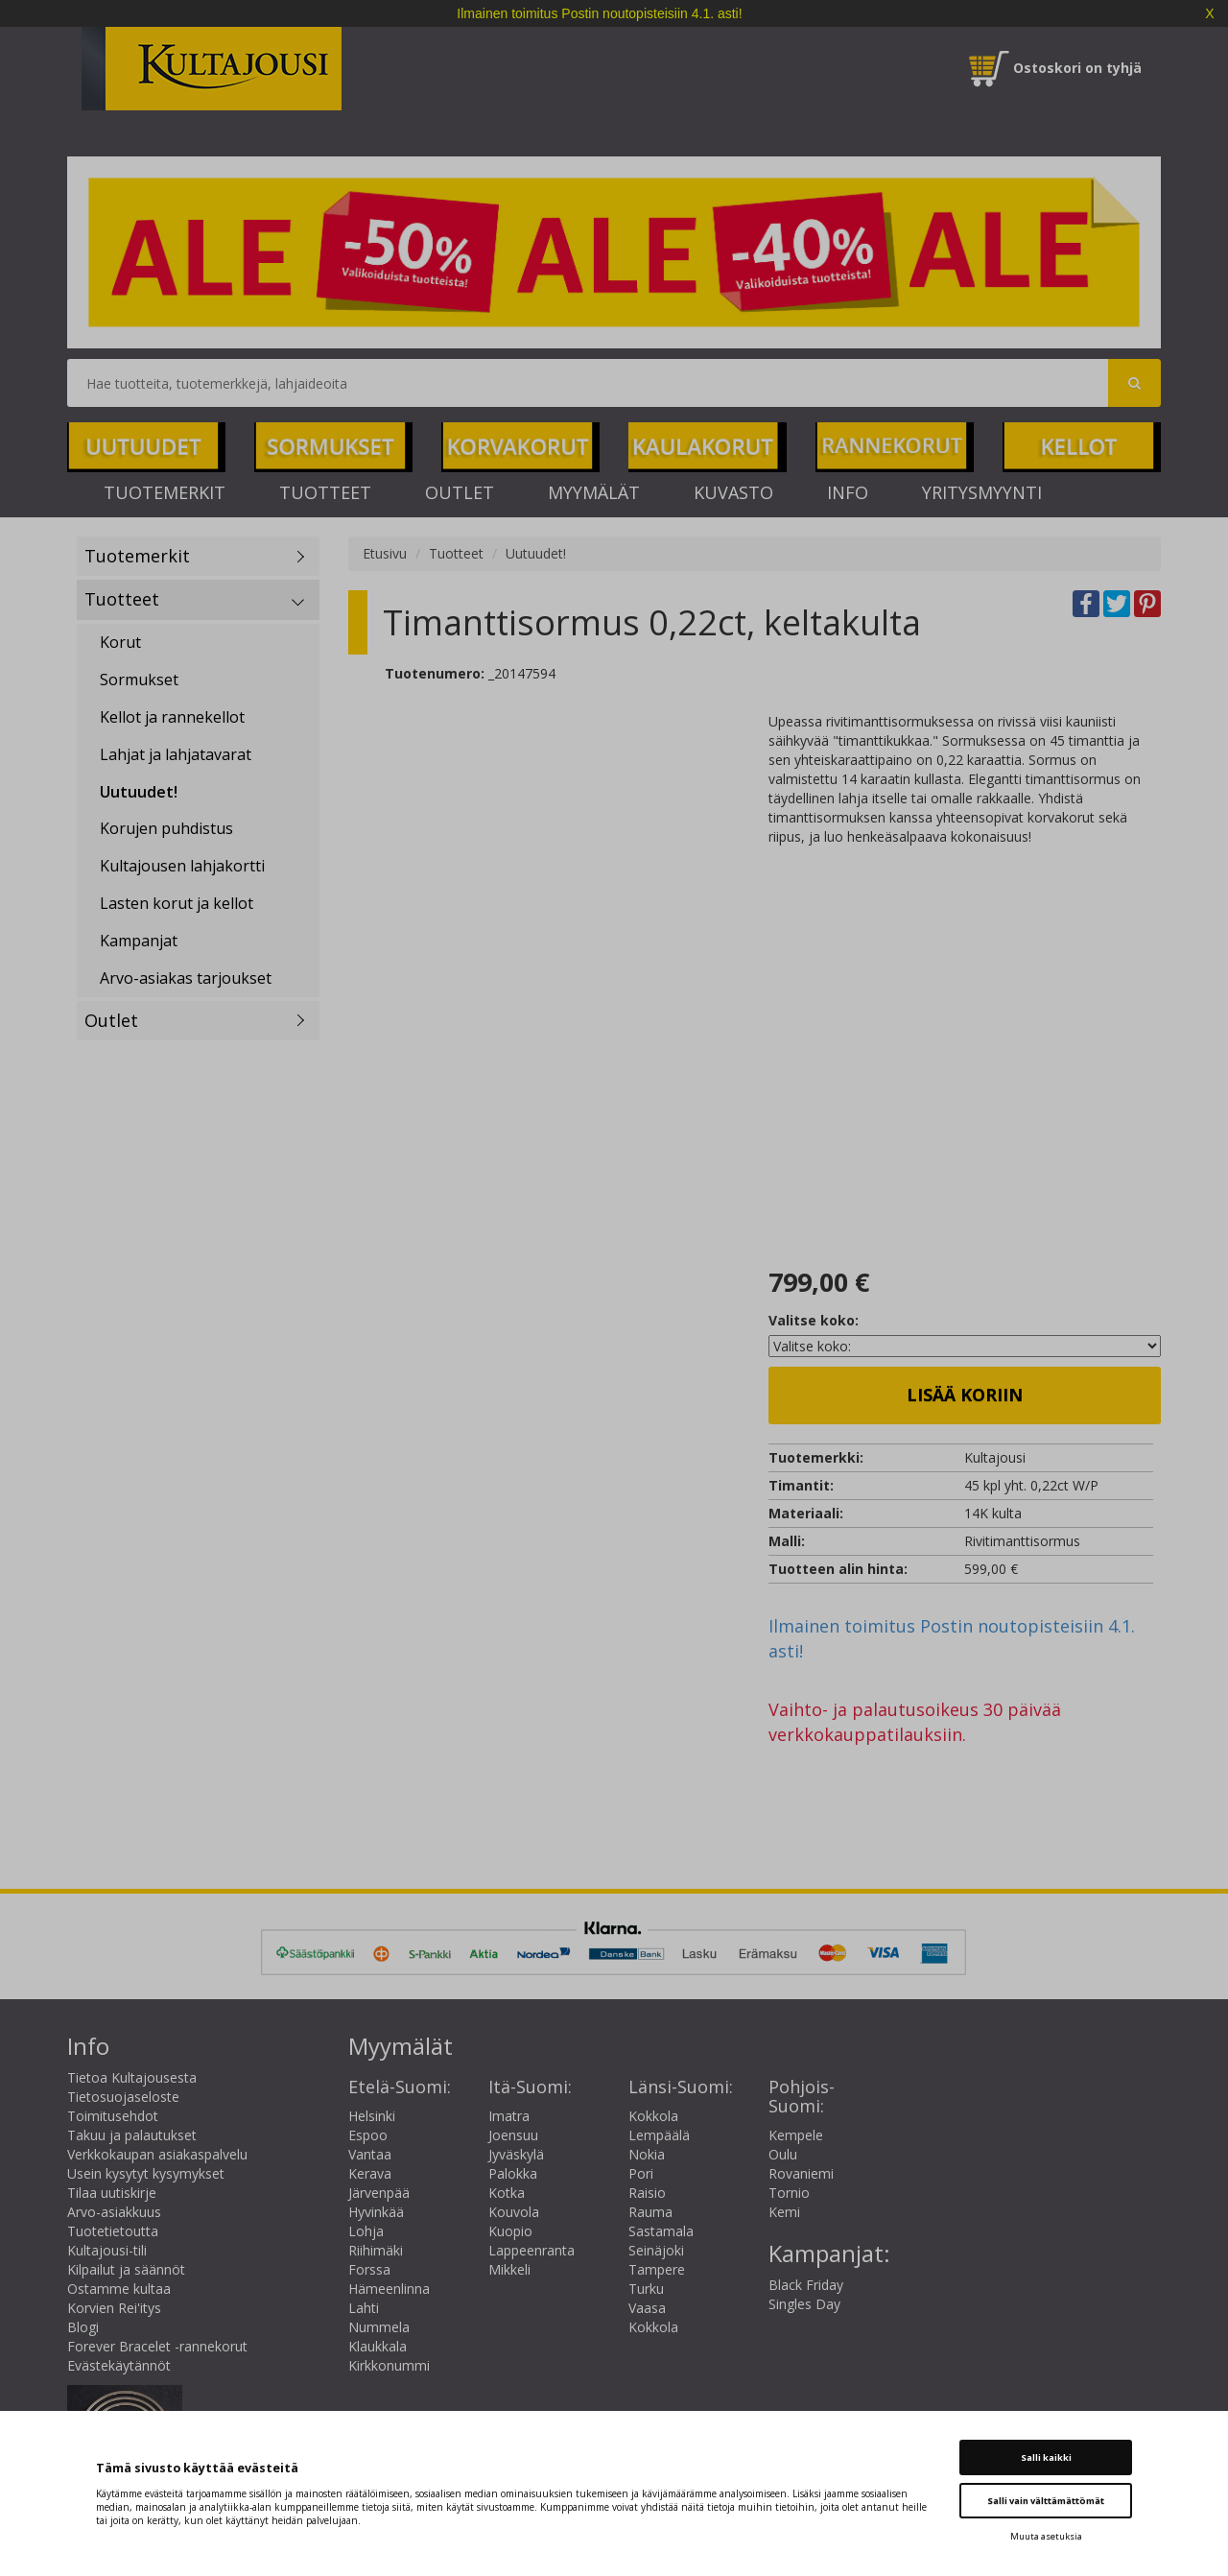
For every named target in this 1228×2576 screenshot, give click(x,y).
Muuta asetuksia (1046, 2536)
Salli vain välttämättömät (1045, 2500)
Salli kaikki (1046, 2457)
